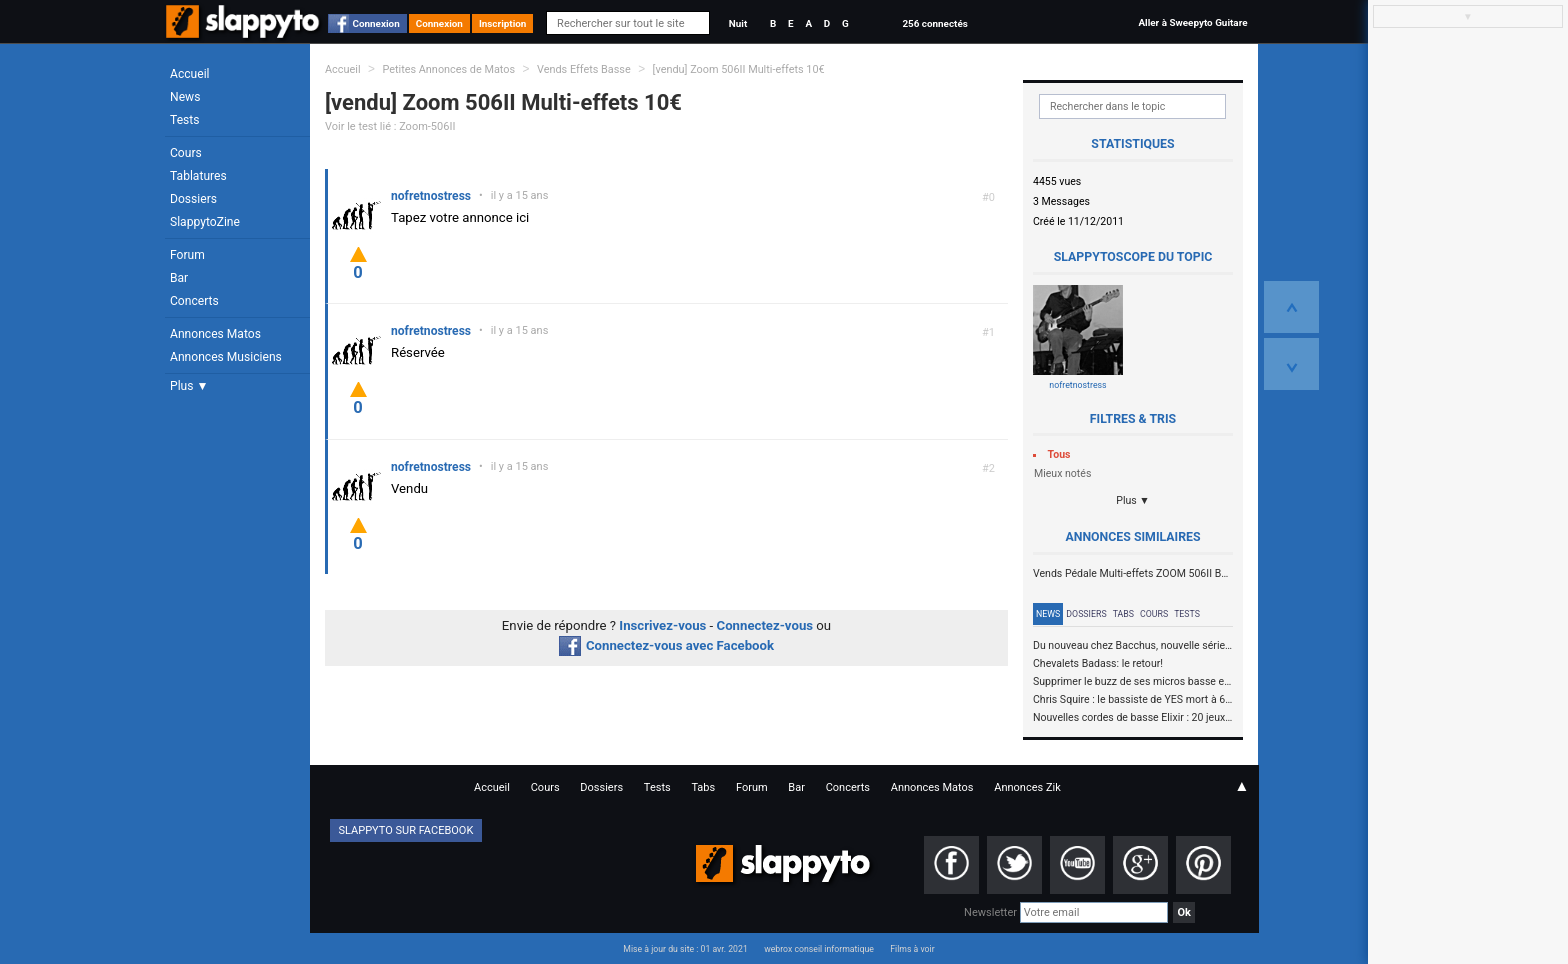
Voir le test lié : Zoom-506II (390, 126)
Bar (179, 278)
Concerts (194, 301)
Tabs (1123, 614)
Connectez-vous (765, 625)
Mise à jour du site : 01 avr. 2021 (685, 949)
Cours (186, 153)
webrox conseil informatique (819, 949)
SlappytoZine (205, 222)
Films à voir (912, 949)
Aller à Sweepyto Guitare (1192, 22)
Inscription (503, 23)
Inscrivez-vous (662, 625)
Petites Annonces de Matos (448, 69)
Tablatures (198, 176)
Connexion (376, 23)
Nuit (738, 23)
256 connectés (934, 23)
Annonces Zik (1027, 787)
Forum (187, 255)
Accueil (190, 74)
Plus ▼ (189, 386)
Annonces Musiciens (226, 357)
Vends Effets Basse (584, 69)
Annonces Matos (215, 334)
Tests (184, 120)
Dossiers (193, 199)
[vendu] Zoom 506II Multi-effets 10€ (739, 69)
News (185, 97)
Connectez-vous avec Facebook (666, 645)
